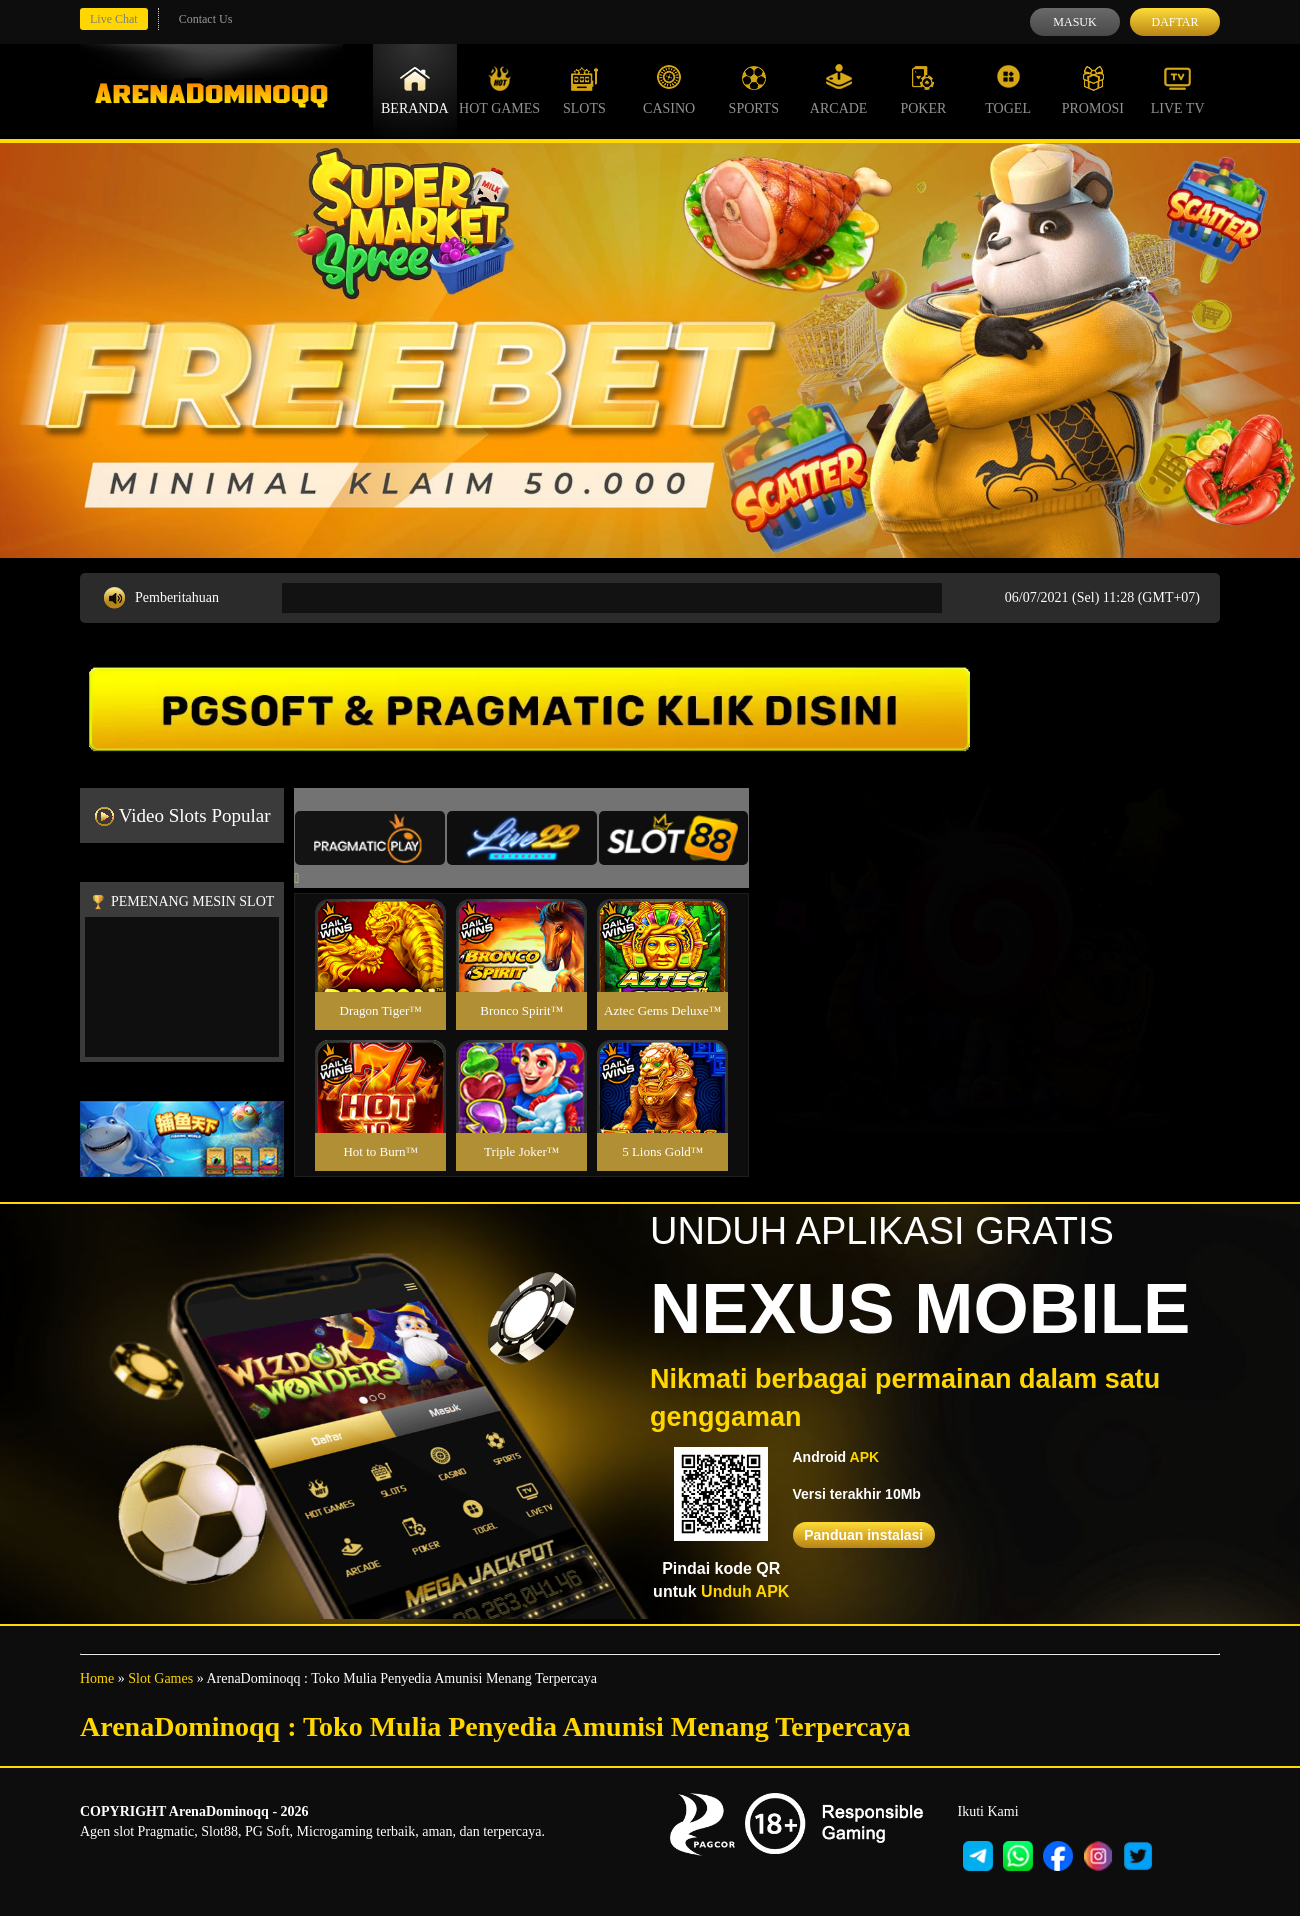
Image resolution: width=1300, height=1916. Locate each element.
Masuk (1074, 22)
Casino (669, 90)
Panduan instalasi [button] (863, 1535)
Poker (923, 90)
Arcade (839, 90)
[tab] (370, 838)
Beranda (415, 90)
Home (97, 1678)
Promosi (1093, 90)
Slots (584, 90)
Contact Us (206, 19)
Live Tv (1178, 90)
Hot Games (499, 90)
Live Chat (114, 19)
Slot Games (160, 1678)
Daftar (1174, 22)
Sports (754, 90)
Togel (1008, 90)
